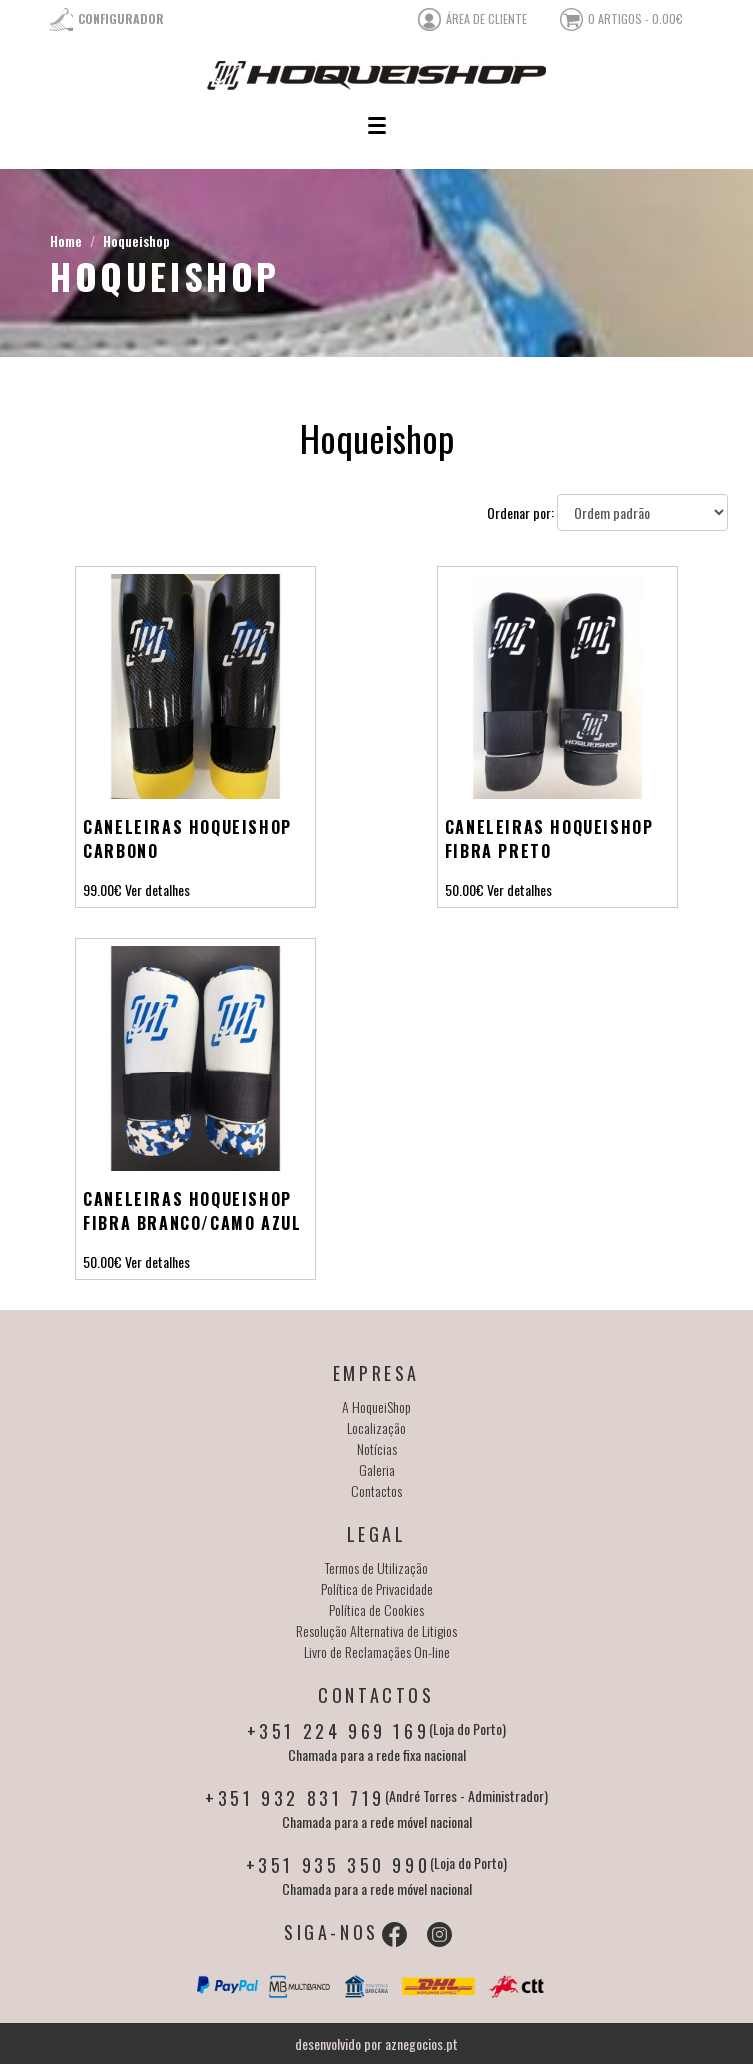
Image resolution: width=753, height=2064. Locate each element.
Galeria (377, 1469)
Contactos (376, 1490)
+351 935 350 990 (338, 1865)
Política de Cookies (376, 1609)
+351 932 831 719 (295, 1798)
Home (66, 240)
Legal (377, 1534)
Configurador (121, 18)
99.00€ (102, 889)
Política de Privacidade (377, 1588)
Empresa (376, 1373)
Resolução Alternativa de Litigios (376, 1630)
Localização (376, 1427)
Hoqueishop (136, 240)
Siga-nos (331, 1932)
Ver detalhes (157, 889)
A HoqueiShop (376, 1406)
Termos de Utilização (376, 1567)
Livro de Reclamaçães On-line (377, 1651)
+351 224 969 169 (338, 1731)
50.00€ (464, 889)
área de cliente (486, 18)
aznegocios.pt (421, 2043)
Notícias (377, 1448)
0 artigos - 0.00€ (635, 18)
